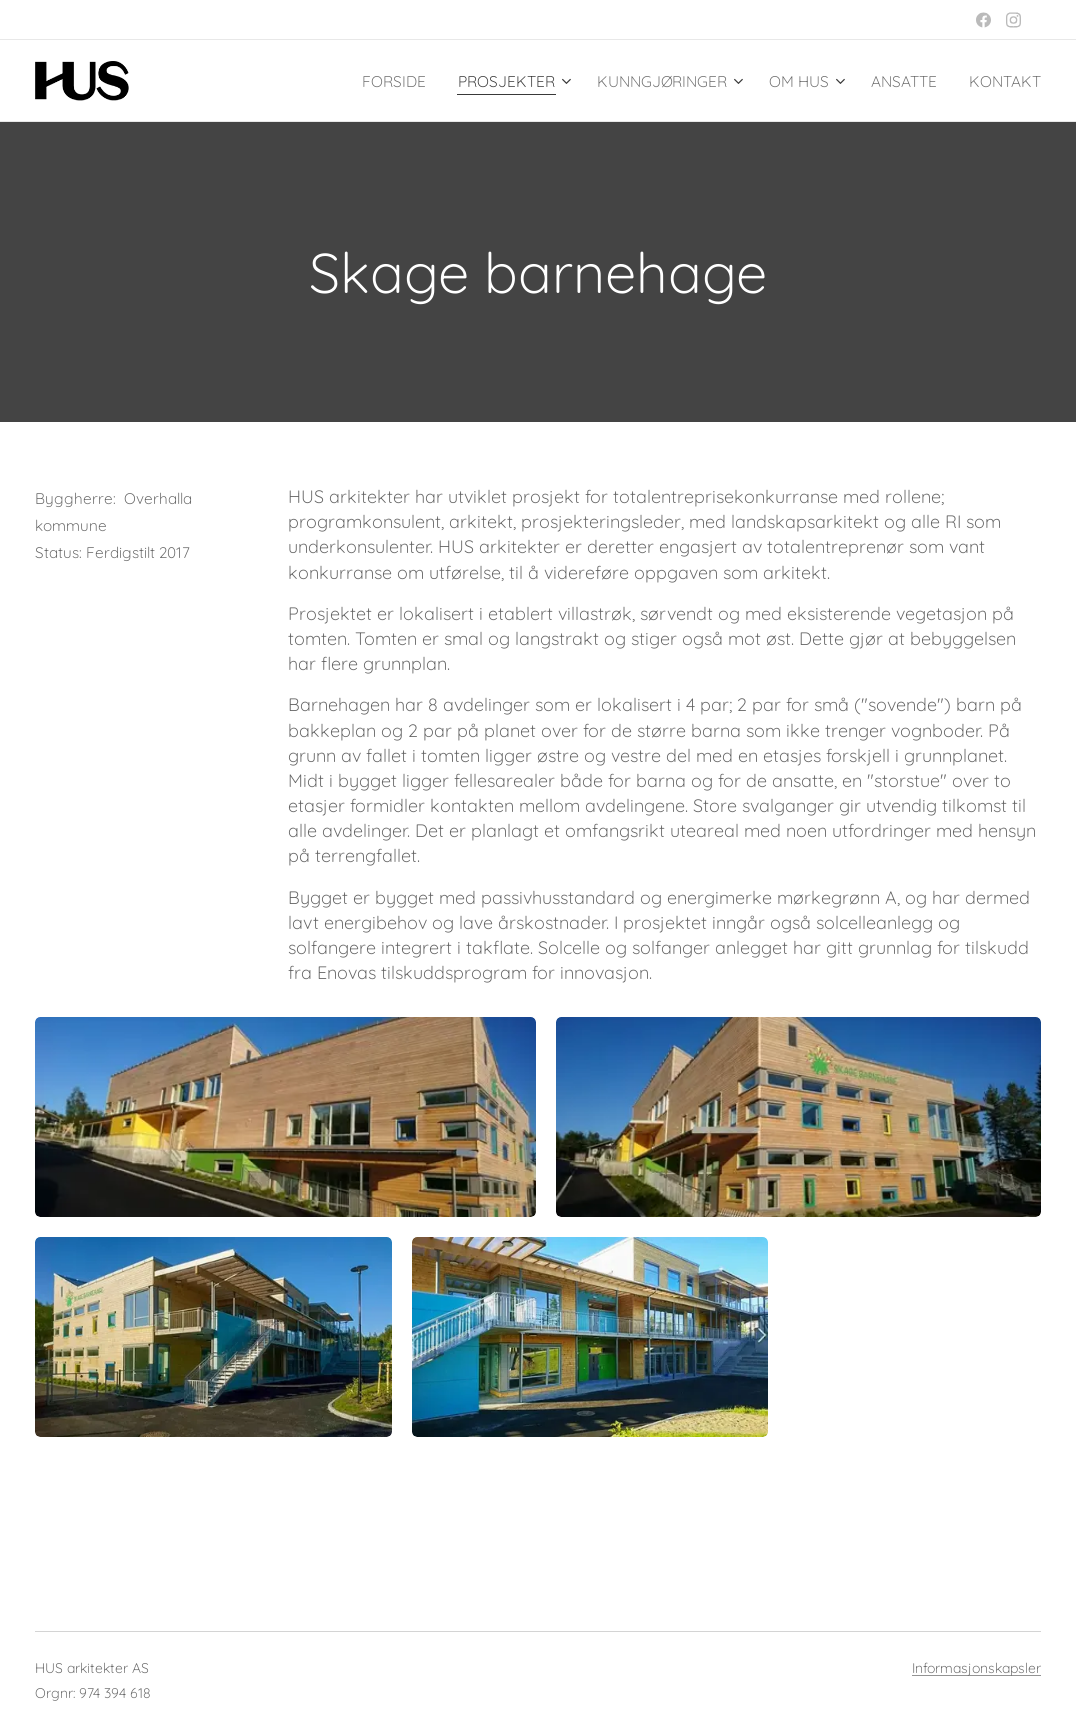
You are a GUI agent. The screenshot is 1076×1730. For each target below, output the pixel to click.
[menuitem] (354, 81)
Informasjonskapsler (976, 1668)
